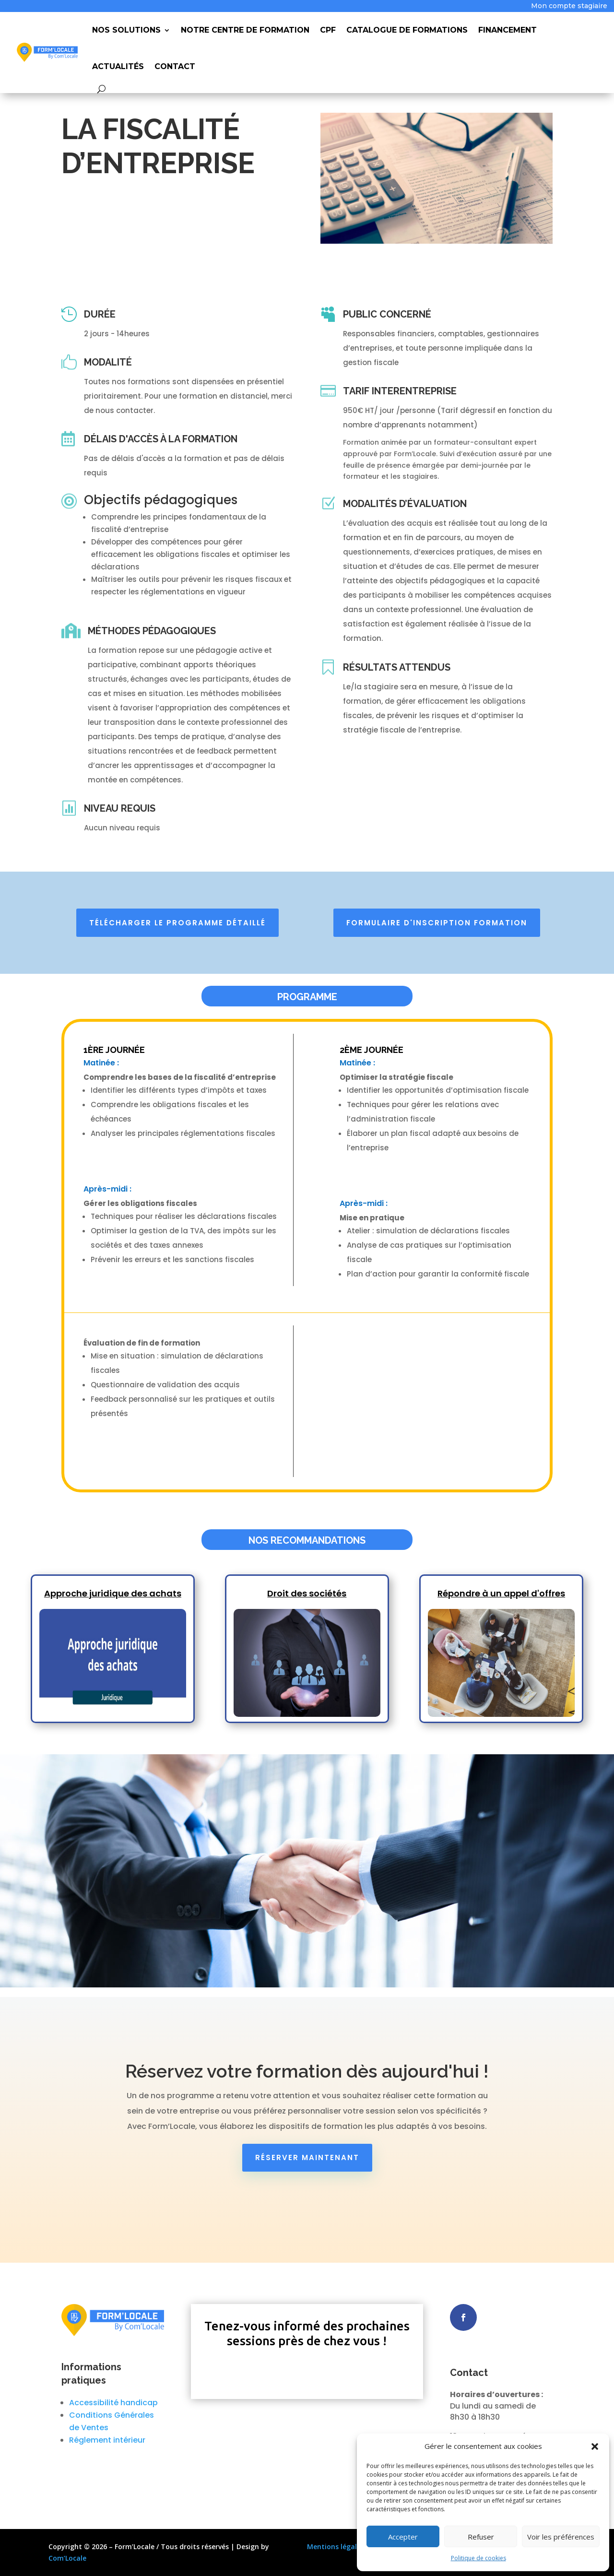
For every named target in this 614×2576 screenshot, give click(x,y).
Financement (507, 30)
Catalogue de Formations (407, 30)
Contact (174, 66)
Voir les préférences (560, 2536)
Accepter (403, 2536)
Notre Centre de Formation (245, 30)
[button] (595, 2446)
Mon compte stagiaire (569, 5)
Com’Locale (67, 2558)
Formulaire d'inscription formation (436, 923)
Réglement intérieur (107, 2440)
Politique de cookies (478, 2558)
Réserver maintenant (307, 2157)
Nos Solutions (126, 30)
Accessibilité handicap (113, 2402)
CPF (328, 30)
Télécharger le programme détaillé (177, 923)
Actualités (118, 66)
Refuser (481, 2536)
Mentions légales (335, 2546)
